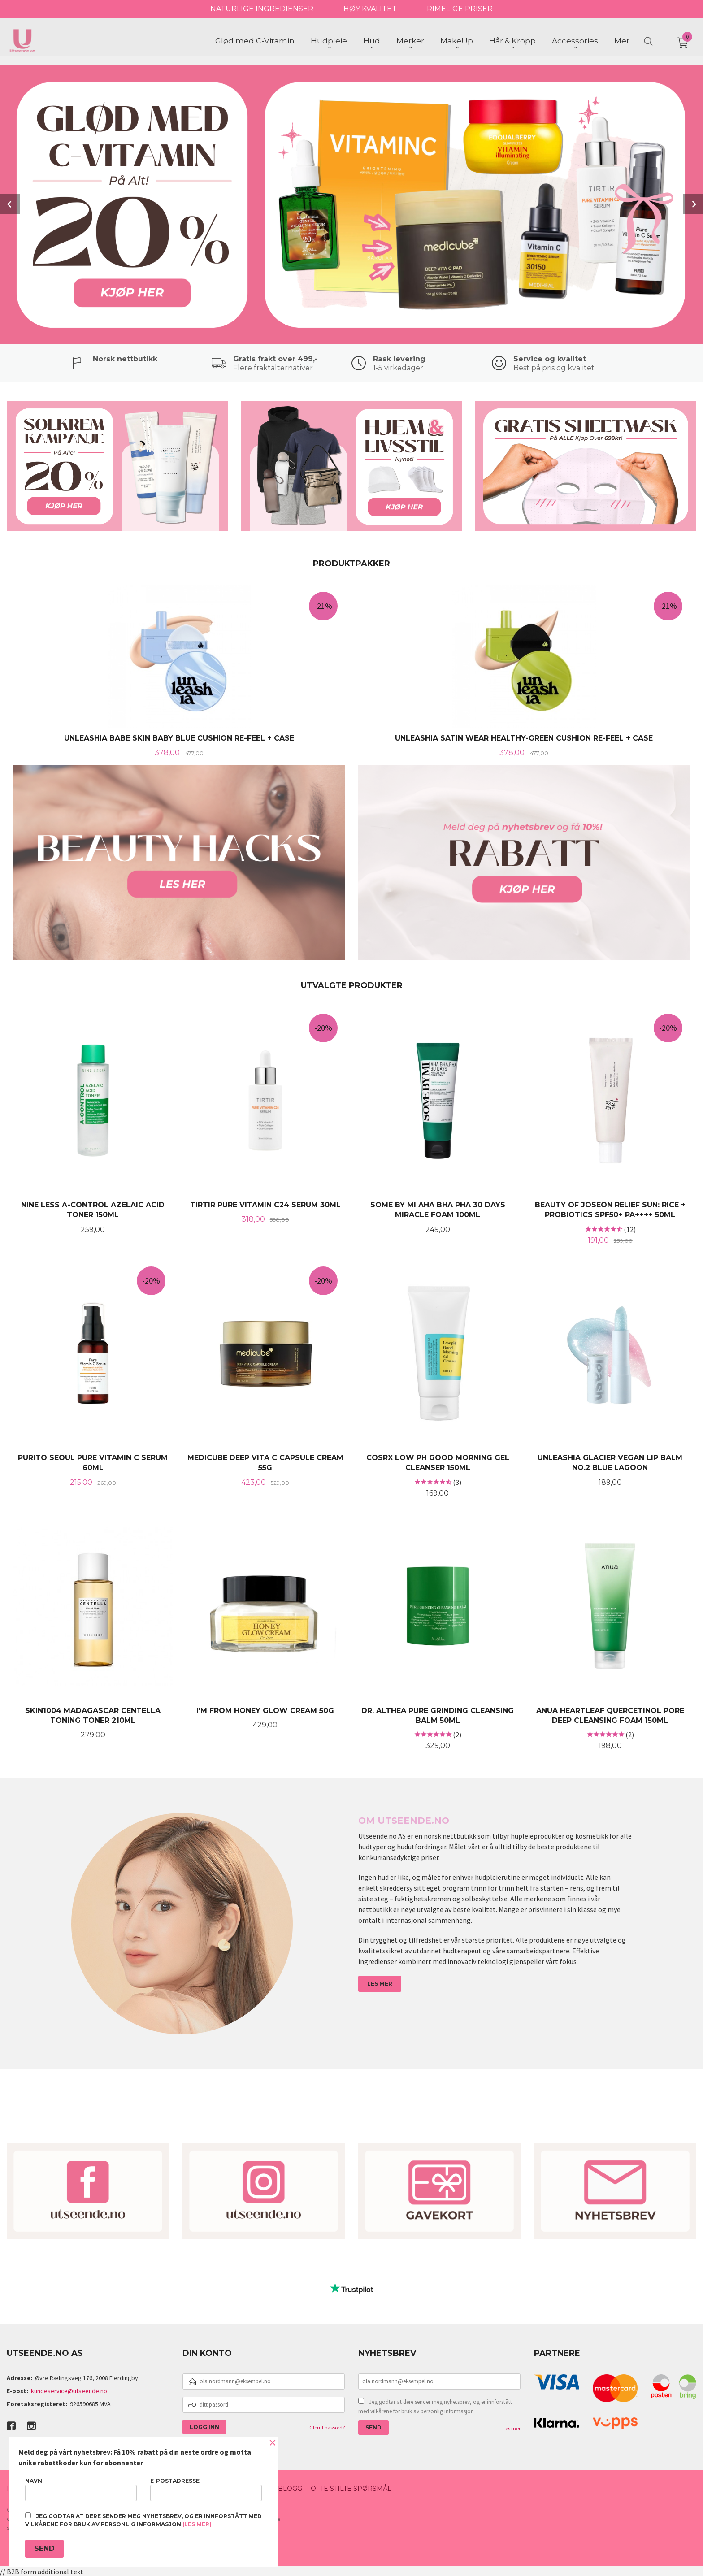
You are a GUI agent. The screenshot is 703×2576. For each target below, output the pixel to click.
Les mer (512, 2427)
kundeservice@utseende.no (69, 2390)
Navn (81, 2489)
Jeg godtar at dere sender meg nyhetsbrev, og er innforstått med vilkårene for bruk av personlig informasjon (435, 2406)
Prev (10, 203)
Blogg (290, 2488)
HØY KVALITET (370, 8)
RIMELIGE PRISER (460, 8)
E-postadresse (206, 2489)
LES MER (379, 1982)
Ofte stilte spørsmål (351, 2488)
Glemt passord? (327, 2426)
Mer (621, 40)
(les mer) (197, 2524)
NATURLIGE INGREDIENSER (261, 8)
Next (693, 203)
